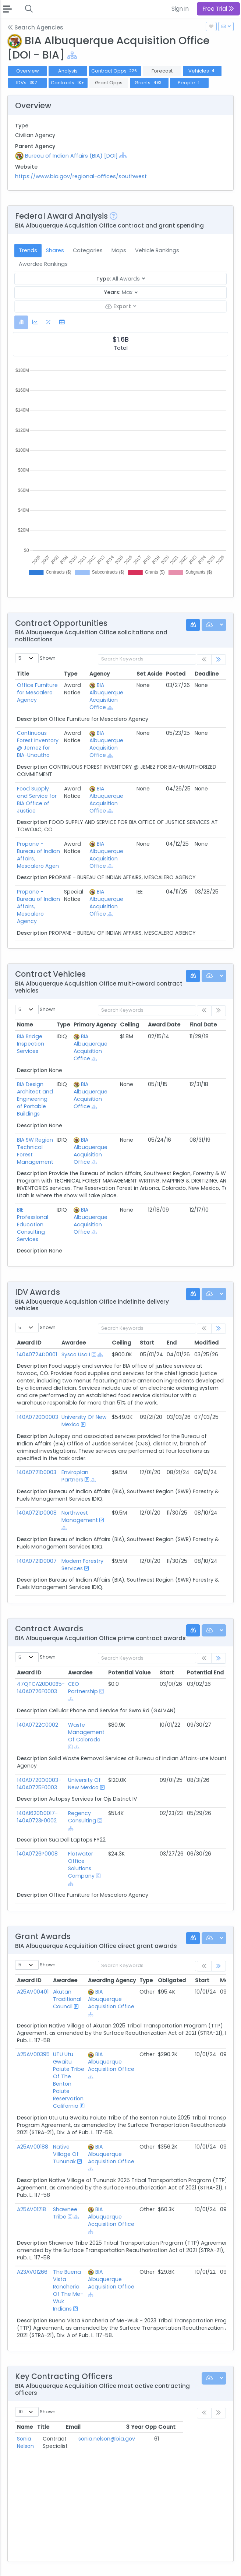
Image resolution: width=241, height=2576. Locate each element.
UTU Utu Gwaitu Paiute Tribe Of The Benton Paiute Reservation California (68, 2080)
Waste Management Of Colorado (86, 1732)
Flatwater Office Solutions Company (81, 1864)
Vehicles (202, 71)
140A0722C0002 (37, 1725)
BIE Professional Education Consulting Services (32, 1224)
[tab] (21, 322)
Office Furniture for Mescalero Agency (37, 692)
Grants (149, 83)
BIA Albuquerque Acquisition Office (106, 696)
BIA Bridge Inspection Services (30, 1044)
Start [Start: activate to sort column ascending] (147, 1342)
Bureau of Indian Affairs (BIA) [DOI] (71, 155)
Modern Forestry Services (82, 1564)
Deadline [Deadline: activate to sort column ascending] (207, 673)
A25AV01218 (31, 2209)
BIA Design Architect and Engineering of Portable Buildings (35, 1099)
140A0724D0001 (37, 1354)
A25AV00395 (33, 2054)
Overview (27, 71)
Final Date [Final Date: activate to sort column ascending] (203, 1024)
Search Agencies (35, 27)
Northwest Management (79, 1516)
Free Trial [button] (218, 9)
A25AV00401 (33, 1991)
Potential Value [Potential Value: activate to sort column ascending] (129, 1672)
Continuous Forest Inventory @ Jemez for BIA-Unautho (38, 744)
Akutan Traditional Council (67, 1999)
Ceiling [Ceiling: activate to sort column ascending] (129, 1024)
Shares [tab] (55, 250)
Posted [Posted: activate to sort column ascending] (175, 673)
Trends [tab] (28, 250)
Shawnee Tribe (65, 2213)
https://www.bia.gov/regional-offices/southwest (81, 176)
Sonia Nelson (33, 2438)
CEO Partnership (83, 1687)
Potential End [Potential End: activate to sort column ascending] (205, 1672)
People (189, 83)
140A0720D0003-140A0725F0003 (39, 1783)
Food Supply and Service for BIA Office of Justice (37, 799)
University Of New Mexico (84, 1783)
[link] (218, 659)
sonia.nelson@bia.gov (135, 2438)
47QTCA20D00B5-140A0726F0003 (41, 1687)
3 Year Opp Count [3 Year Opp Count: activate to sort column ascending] (193, 2427)
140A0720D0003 (37, 1417)
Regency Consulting (82, 1816)
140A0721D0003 (36, 1472)
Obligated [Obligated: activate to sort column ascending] (172, 1980)
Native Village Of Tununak (66, 2154)
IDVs (27, 83)
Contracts (68, 83)
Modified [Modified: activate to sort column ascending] (206, 1342)
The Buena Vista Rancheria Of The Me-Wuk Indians (68, 2290)
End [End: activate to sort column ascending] (172, 1342)
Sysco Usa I (75, 1354)
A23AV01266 (32, 2272)
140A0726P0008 (37, 1853)
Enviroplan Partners (74, 1476)
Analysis (68, 71)
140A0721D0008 (37, 1512)
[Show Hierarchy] (72, 55)
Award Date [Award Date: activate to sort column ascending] (164, 1024)
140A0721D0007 (37, 1561)
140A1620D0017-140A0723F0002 (37, 1816)
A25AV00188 (32, 2146)
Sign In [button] (180, 9)
